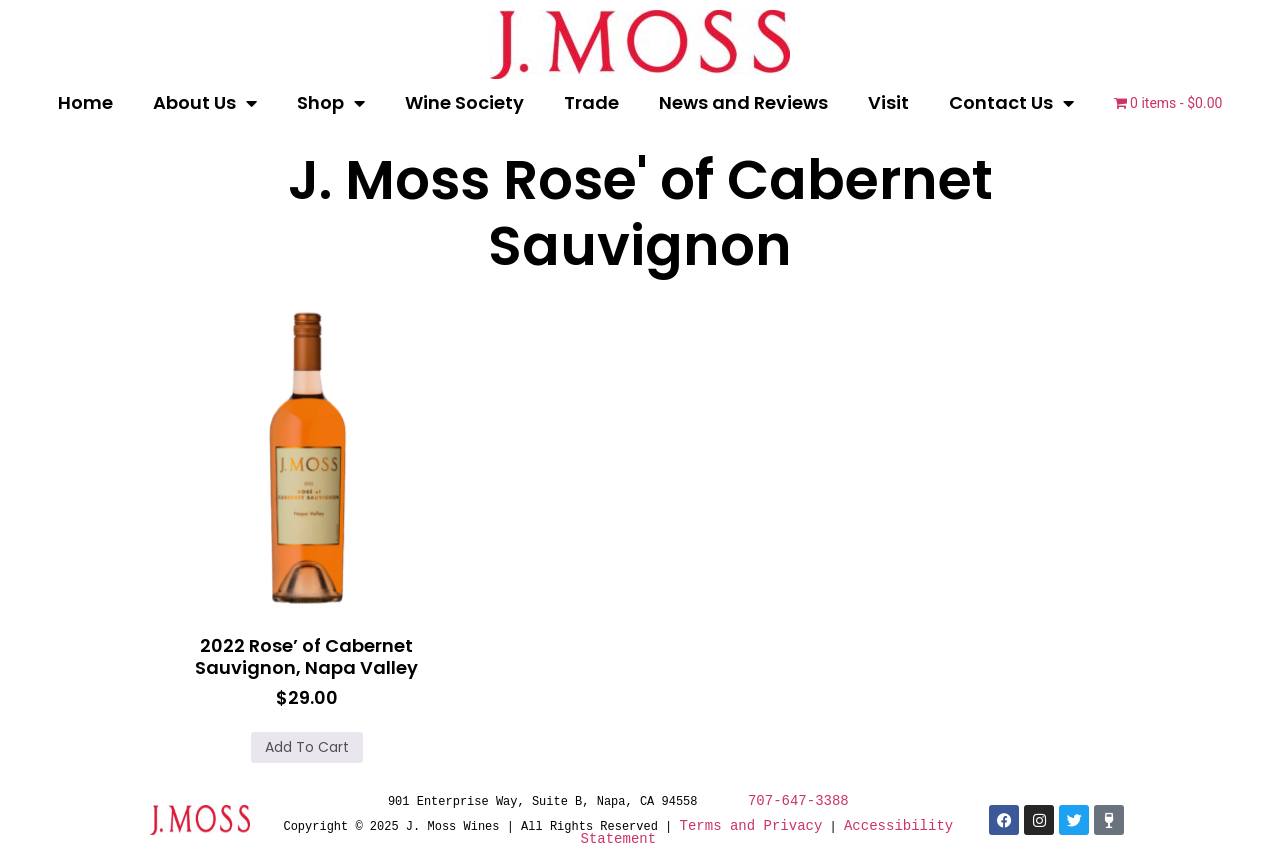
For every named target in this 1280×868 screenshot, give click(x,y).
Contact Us (1011, 103)
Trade (591, 102)
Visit (888, 102)
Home (85, 102)
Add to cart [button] (307, 747)
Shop (331, 103)
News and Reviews (743, 102)
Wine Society (464, 102)
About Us (205, 103)
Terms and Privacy (751, 825)
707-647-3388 (798, 800)
